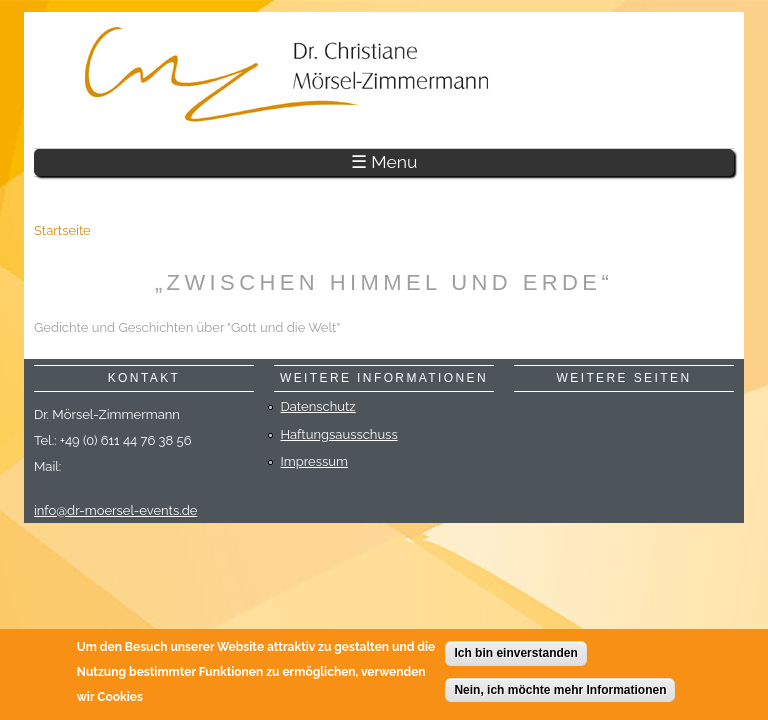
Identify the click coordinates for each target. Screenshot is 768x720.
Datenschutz (318, 406)
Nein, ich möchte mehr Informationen (560, 693)
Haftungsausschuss (339, 434)
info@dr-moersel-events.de (115, 510)
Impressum (314, 461)
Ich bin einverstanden (515, 657)
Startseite (62, 230)
